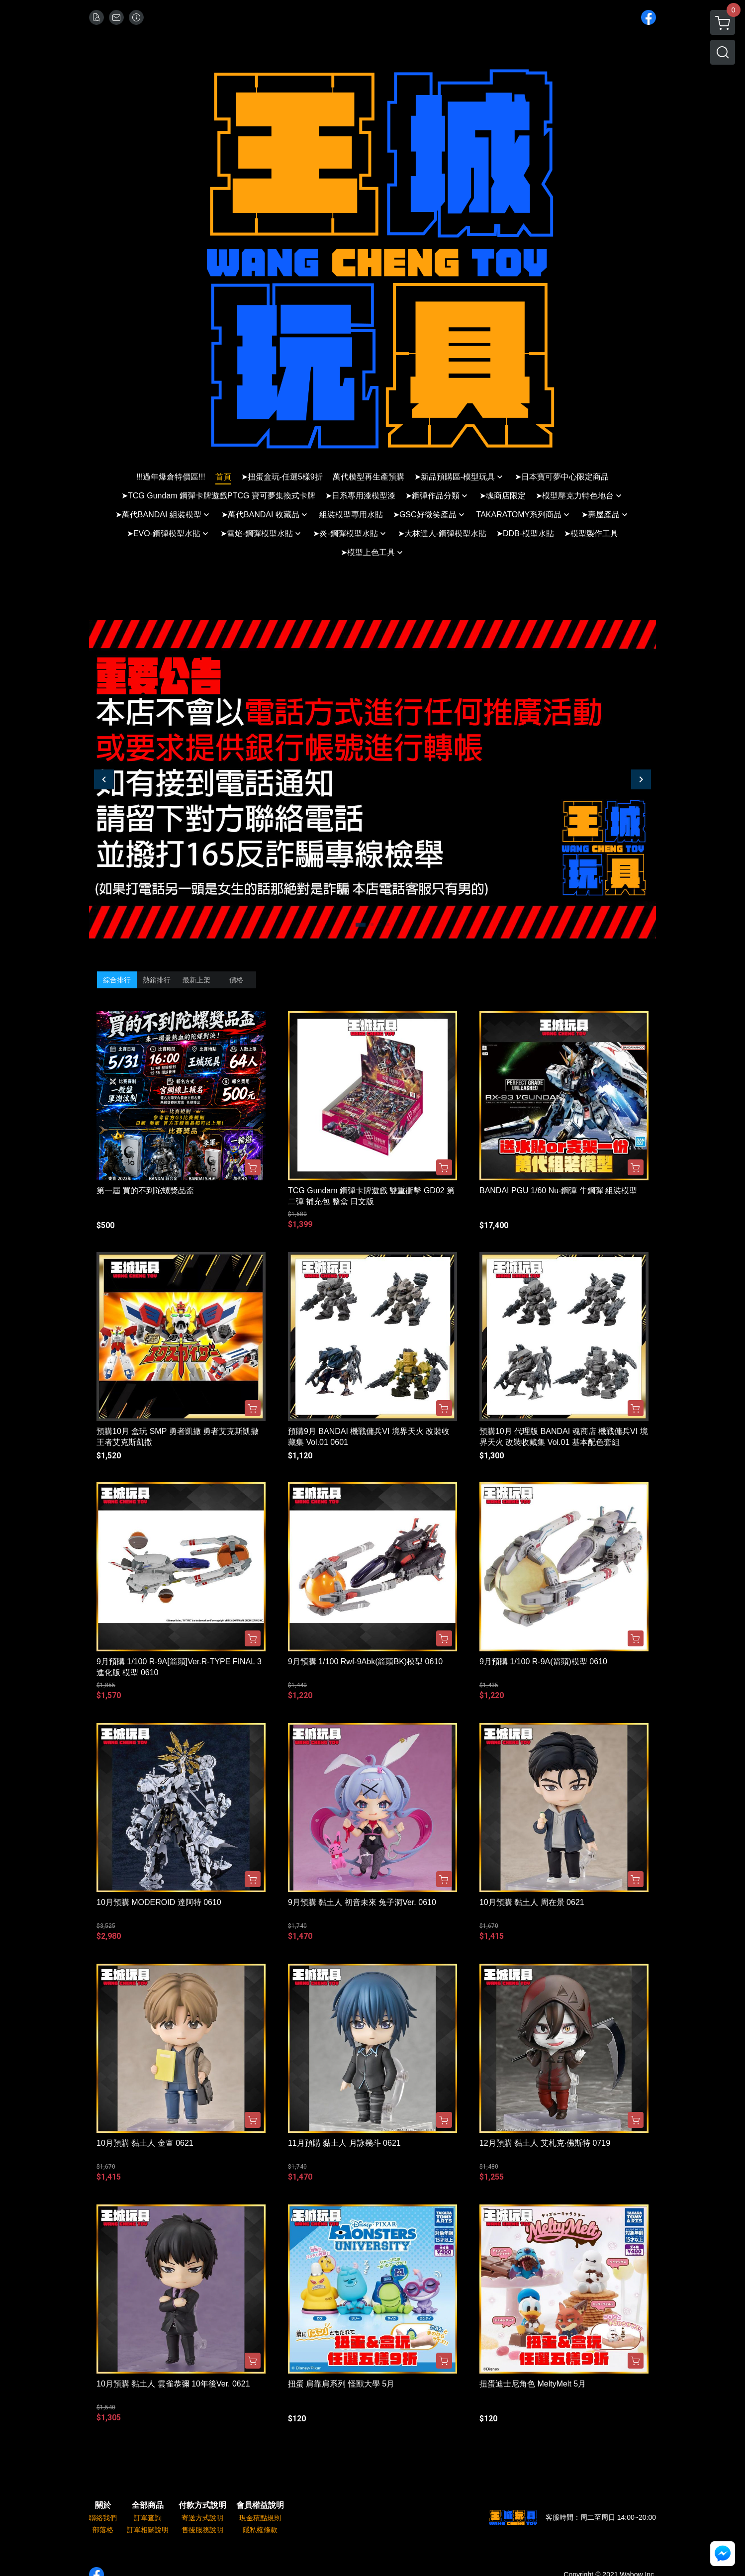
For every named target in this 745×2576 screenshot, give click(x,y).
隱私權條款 (260, 2529)
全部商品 (148, 2505)
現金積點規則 (260, 2517)
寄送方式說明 (202, 2517)
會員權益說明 (260, 2505)
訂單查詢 (148, 2517)
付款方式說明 (202, 2505)
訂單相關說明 (148, 2529)
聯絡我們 (103, 2517)
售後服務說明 (202, 2529)
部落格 (103, 2529)
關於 (103, 2505)
